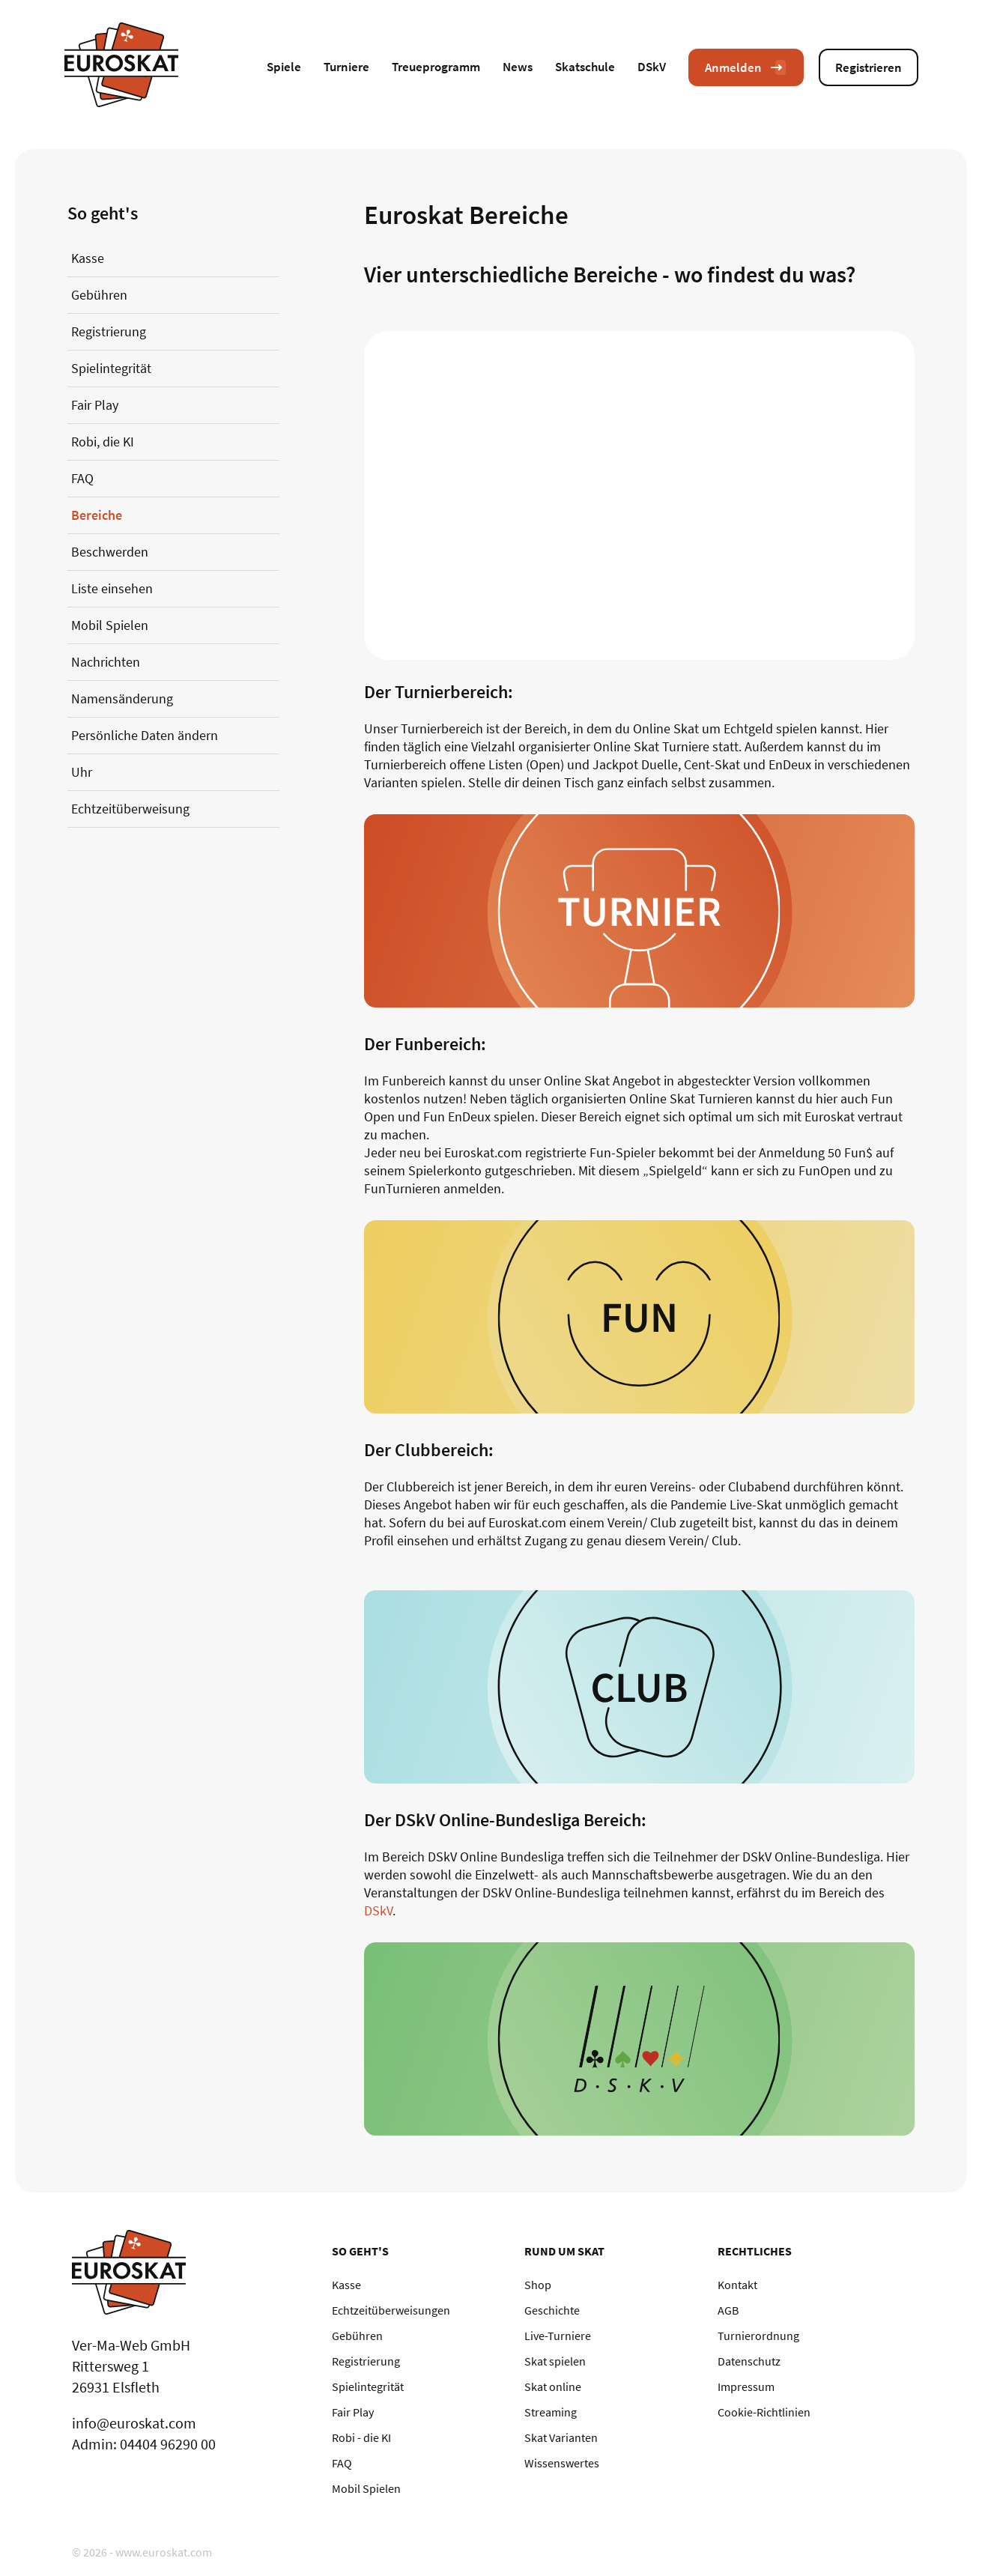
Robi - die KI (361, 2437)
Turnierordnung (758, 2335)
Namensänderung (122, 698)
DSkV (651, 67)
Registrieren (868, 67)
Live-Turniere (557, 2335)
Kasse (87, 258)
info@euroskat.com (134, 2422)
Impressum (746, 2386)
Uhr (81, 772)
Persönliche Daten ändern (144, 735)
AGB (728, 2310)
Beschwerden (109, 551)
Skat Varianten (561, 2437)
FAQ (82, 478)
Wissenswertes (561, 2462)
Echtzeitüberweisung (130, 808)
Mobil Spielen (109, 625)
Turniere (346, 67)
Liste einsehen (112, 588)
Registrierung (108, 331)
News (518, 67)
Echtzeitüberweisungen (391, 2310)
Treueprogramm (436, 67)
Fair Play (94, 404)
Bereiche (96, 515)
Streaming (550, 2411)
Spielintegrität (111, 368)
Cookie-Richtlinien (764, 2411)
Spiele (284, 67)
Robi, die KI (102, 441)
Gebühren (99, 294)
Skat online (552, 2386)
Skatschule (585, 67)
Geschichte (552, 2310)
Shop (537, 2284)
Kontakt (737, 2284)
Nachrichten (105, 661)
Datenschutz (749, 2361)
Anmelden (746, 67)
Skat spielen (555, 2361)
